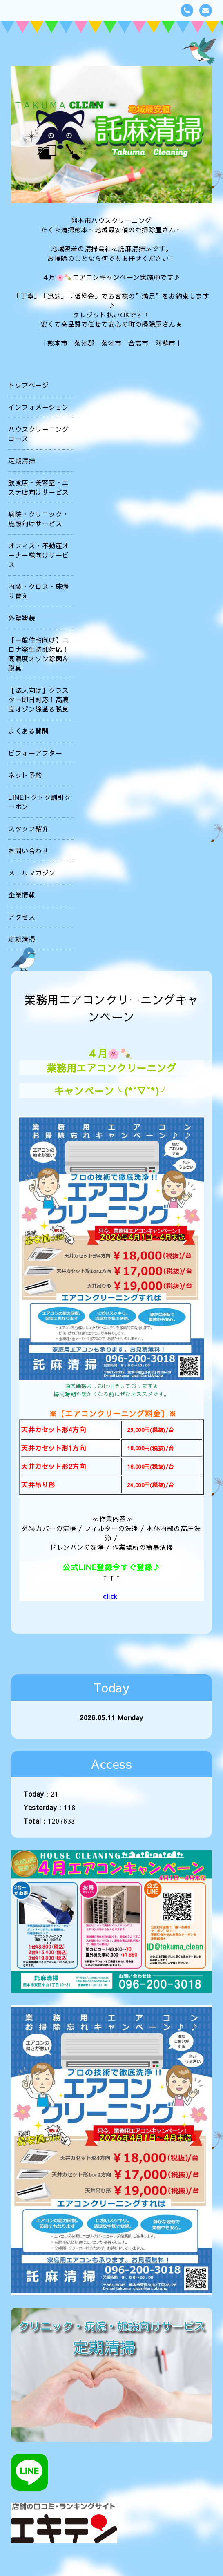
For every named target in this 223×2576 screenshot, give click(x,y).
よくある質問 (28, 730)
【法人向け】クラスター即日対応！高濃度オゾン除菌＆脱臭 (38, 699)
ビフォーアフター (35, 752)
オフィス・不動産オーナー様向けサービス (38, 555)
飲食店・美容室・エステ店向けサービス (38, 487)
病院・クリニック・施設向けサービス (38, 518)
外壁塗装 (21, 617)
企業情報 (21, 894)
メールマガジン (32, 872)
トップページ (28, 384)
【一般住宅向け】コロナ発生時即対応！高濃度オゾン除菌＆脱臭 (38, 653)
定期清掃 (21, 460)
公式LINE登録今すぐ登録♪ (111, 1567)
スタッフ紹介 (28, 828)
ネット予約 (25, 774)
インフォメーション (38, 406)
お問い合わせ (28, 850)
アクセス (21, 916)
